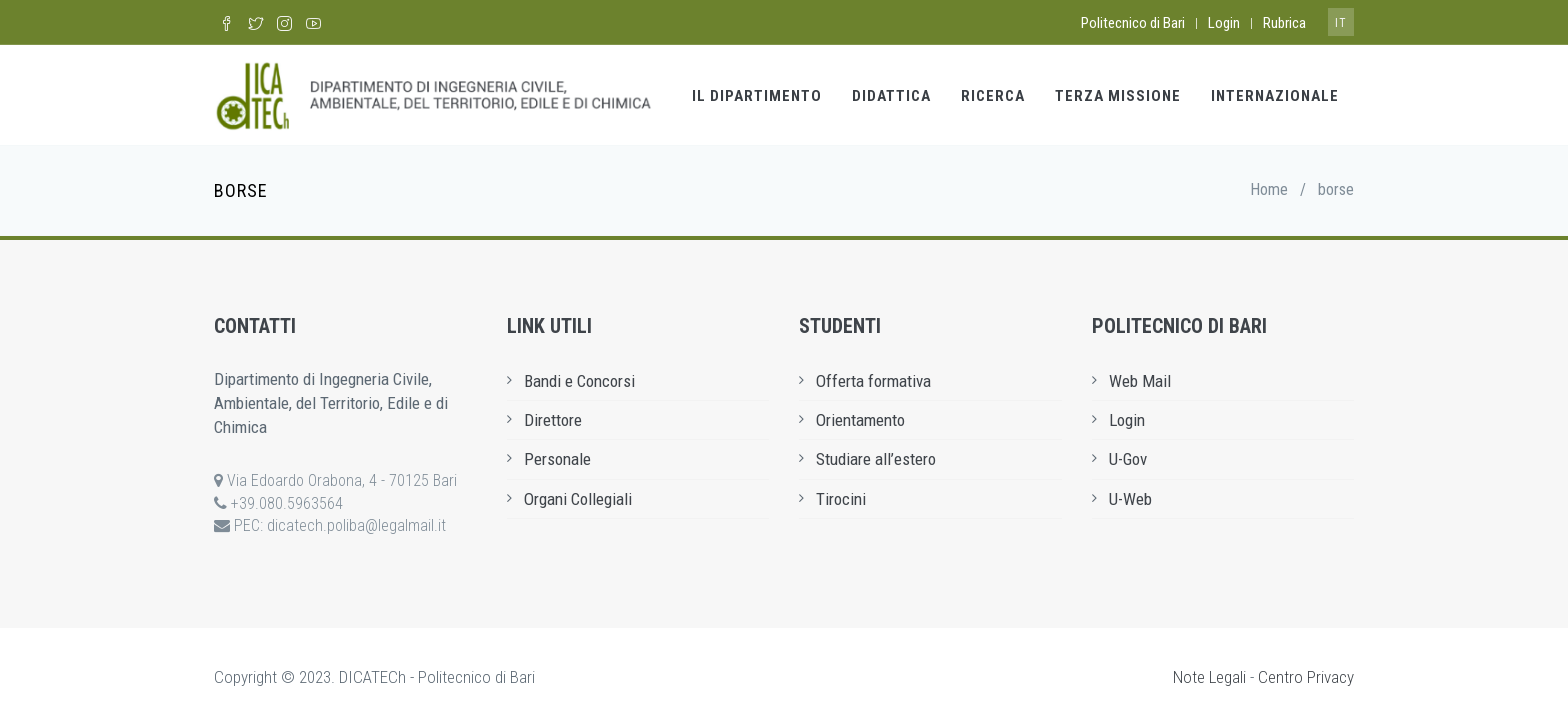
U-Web (1130, 499)
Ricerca (993, 96)
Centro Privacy (1306, 677)
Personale (557, 459)
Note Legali (1209, 677)
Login (1224, 23)
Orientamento (860, 420)
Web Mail (1140, 381)
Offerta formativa (873, 381)
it (1341, 23)
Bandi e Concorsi (579, 381)
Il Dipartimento (757, 96)
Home (1269, 189)
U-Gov (1128, 459)
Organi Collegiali (578, 499)
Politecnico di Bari (1133, 23)
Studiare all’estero (876, 459)
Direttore (553, 420)
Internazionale (1275, 96)
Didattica (891, 96)
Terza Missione (1118, 96)
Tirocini (841, 499)
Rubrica (1284, 23)
